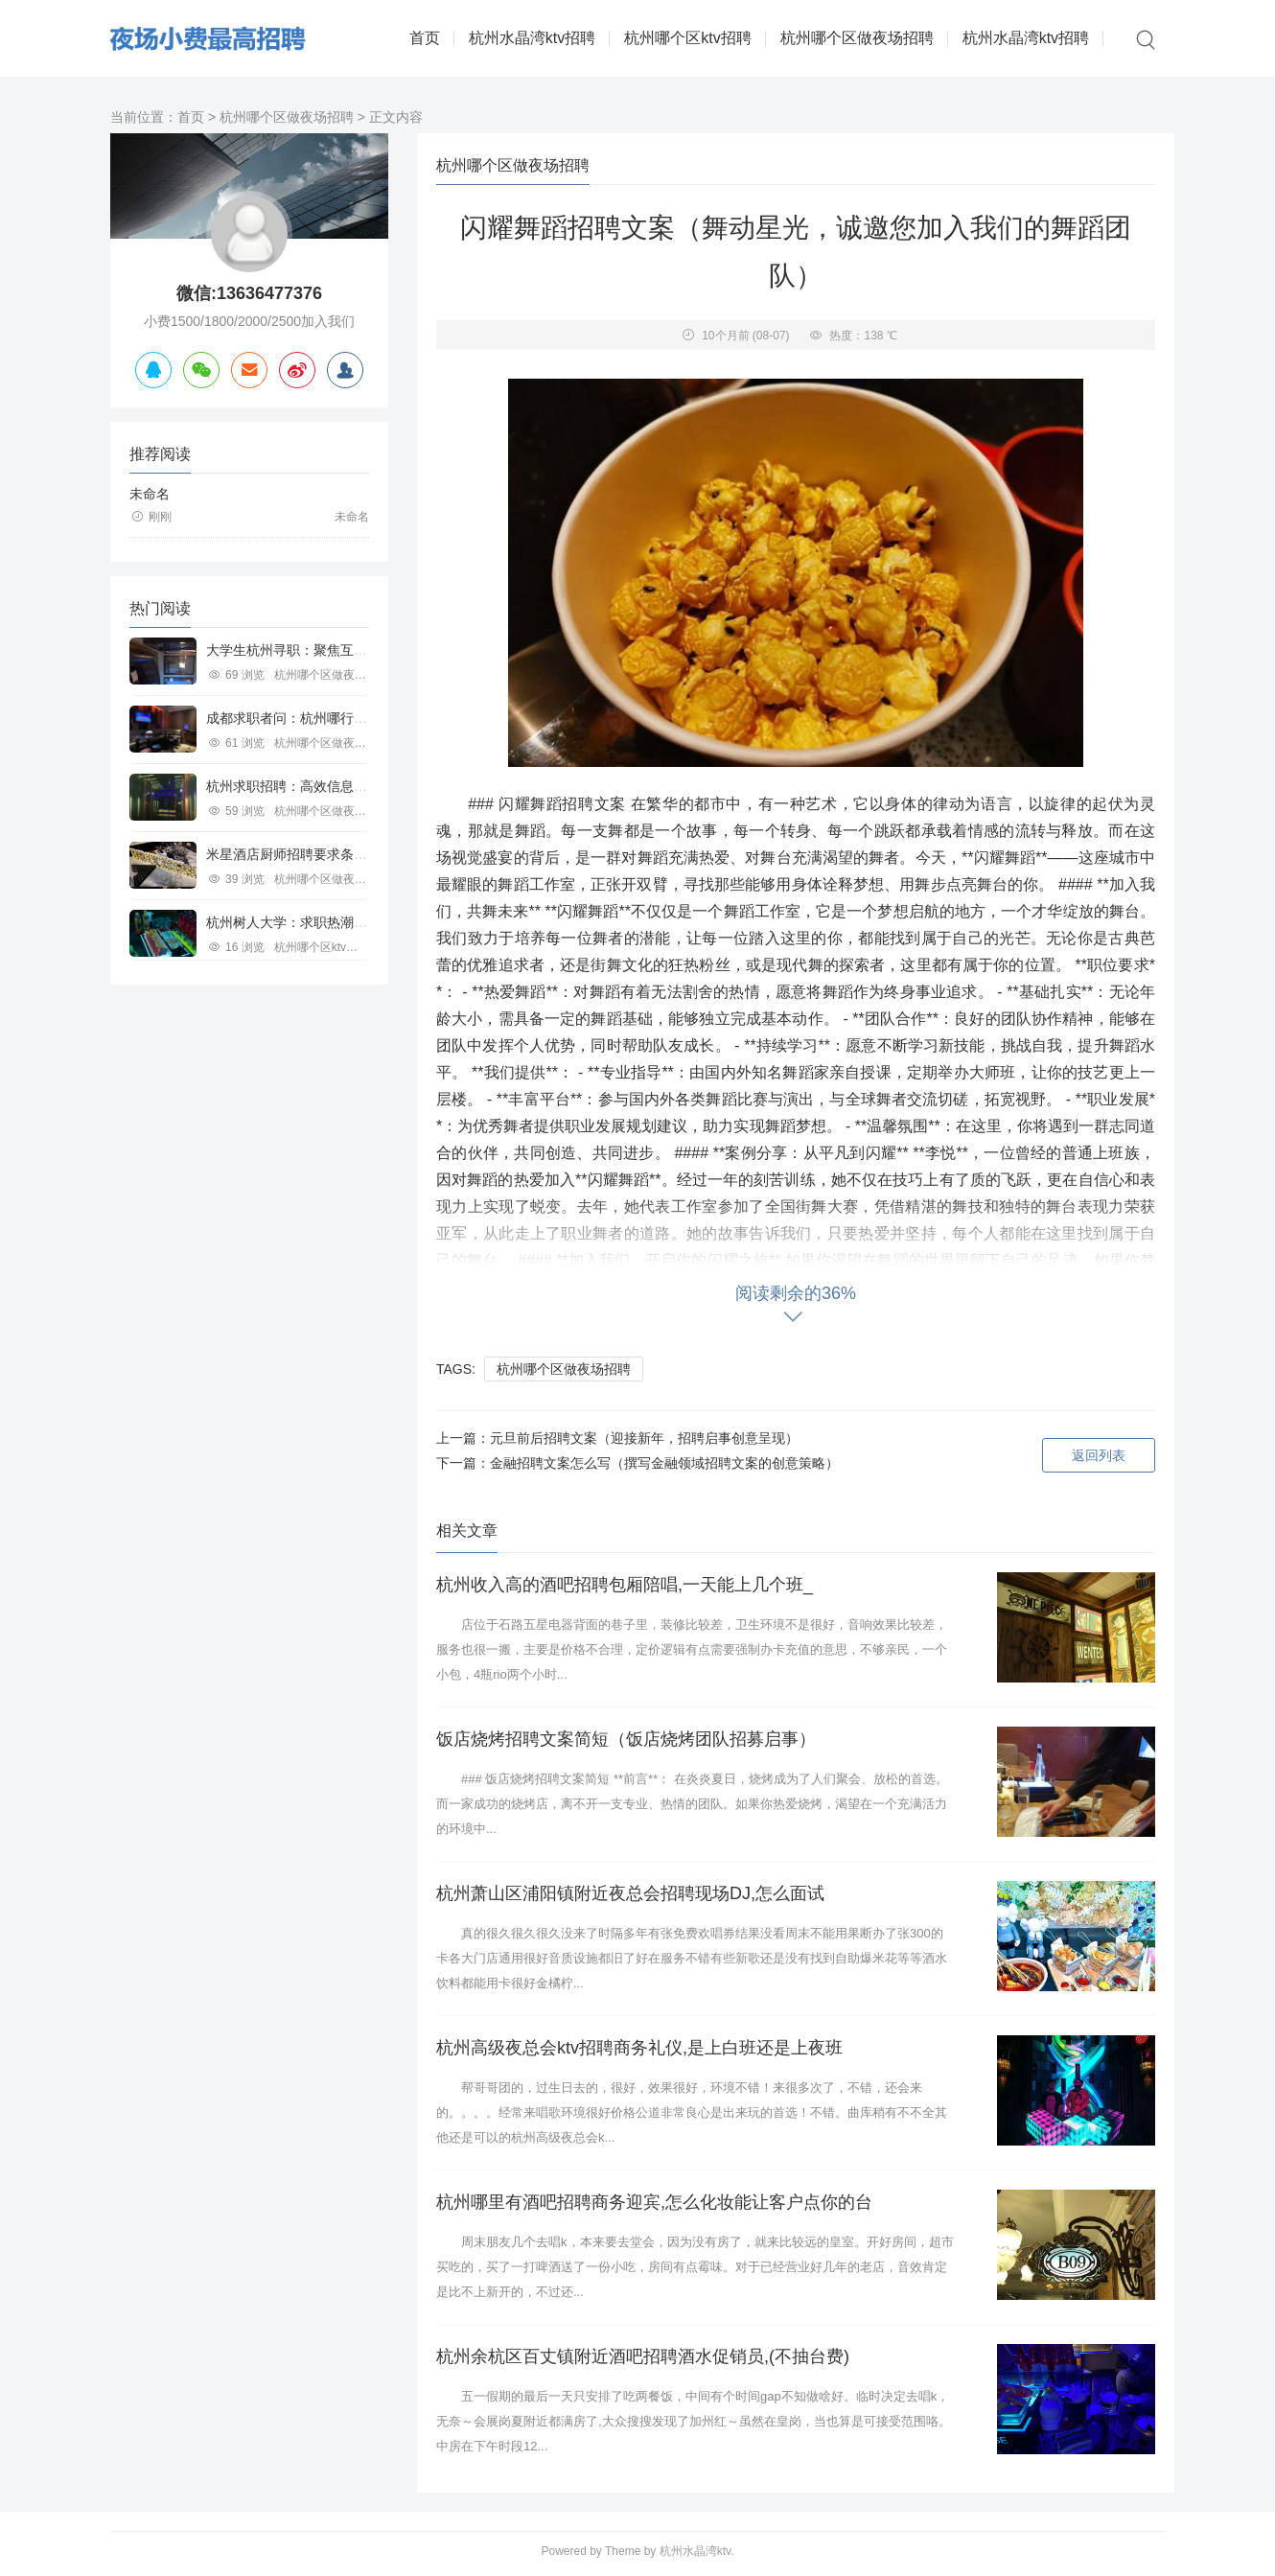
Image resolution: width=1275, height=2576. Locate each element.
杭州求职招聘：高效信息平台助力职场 (320, 786)
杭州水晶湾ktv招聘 (532, 38)
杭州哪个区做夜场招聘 (857, 38)
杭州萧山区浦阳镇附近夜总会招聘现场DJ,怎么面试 (630, 1893)
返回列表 (1098, 1455)
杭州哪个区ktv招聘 (687, 38)
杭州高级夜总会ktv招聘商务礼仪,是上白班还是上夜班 (639, 2047)
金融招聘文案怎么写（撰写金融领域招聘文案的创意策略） (664, 1463)
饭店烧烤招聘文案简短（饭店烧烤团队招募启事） (626, 1739)
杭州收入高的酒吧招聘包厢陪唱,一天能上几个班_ (624, 1584)
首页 (424, 38)
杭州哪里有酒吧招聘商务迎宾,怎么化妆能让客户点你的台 (654, 2202)
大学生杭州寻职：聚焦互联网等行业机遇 (327, 650)
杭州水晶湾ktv (695, 2551)
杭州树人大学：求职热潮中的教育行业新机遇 (340, 922)
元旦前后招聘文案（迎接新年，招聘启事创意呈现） (644, 1438)
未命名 (149, 493)
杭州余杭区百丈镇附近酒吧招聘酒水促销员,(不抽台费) (642, 2356)
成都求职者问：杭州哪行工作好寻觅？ (320, 718)
